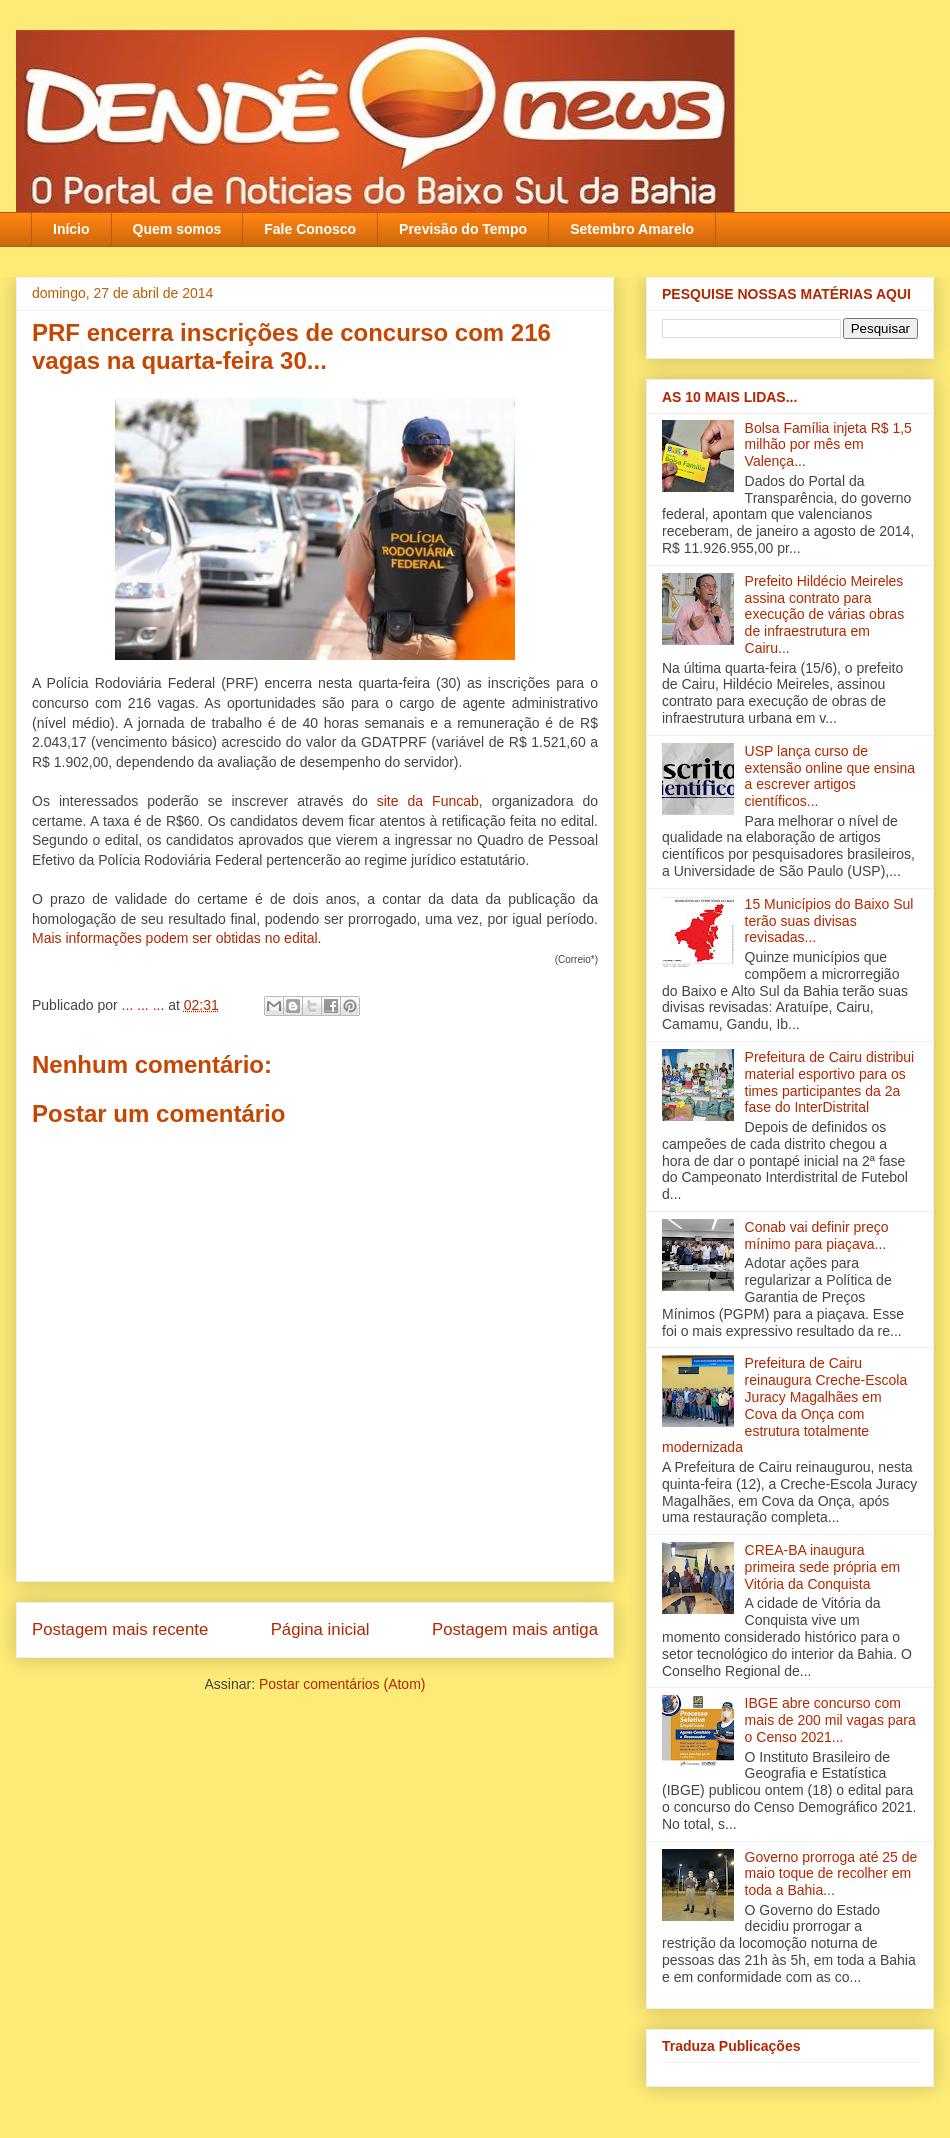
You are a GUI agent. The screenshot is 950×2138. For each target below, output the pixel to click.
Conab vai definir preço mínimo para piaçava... (817, 1235)
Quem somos (177, 229)
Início (71, 229)
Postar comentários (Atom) (342, 1684)
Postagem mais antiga (515, 1629)
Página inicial (320, 1629)
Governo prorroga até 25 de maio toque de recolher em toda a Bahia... (831, 1874)
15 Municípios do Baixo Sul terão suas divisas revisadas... (829, 921)
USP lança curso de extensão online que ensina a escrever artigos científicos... (830, 776)
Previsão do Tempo (463, 229)
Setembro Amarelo (632, 229)
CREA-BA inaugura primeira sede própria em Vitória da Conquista (823, 1567)
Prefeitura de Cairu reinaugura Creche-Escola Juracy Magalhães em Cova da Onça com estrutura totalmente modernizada (784, 1405)
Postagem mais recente (120, 1629)
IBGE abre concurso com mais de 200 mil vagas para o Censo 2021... (830, 1720)
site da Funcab (428, 801)
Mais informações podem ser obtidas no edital (175, 938)
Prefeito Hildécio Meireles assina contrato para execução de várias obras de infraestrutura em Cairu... (825, 614)
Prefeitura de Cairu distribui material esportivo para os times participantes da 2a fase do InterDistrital (830, 1082)
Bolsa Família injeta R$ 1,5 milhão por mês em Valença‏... (828, 445)
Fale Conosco (310, 229)
